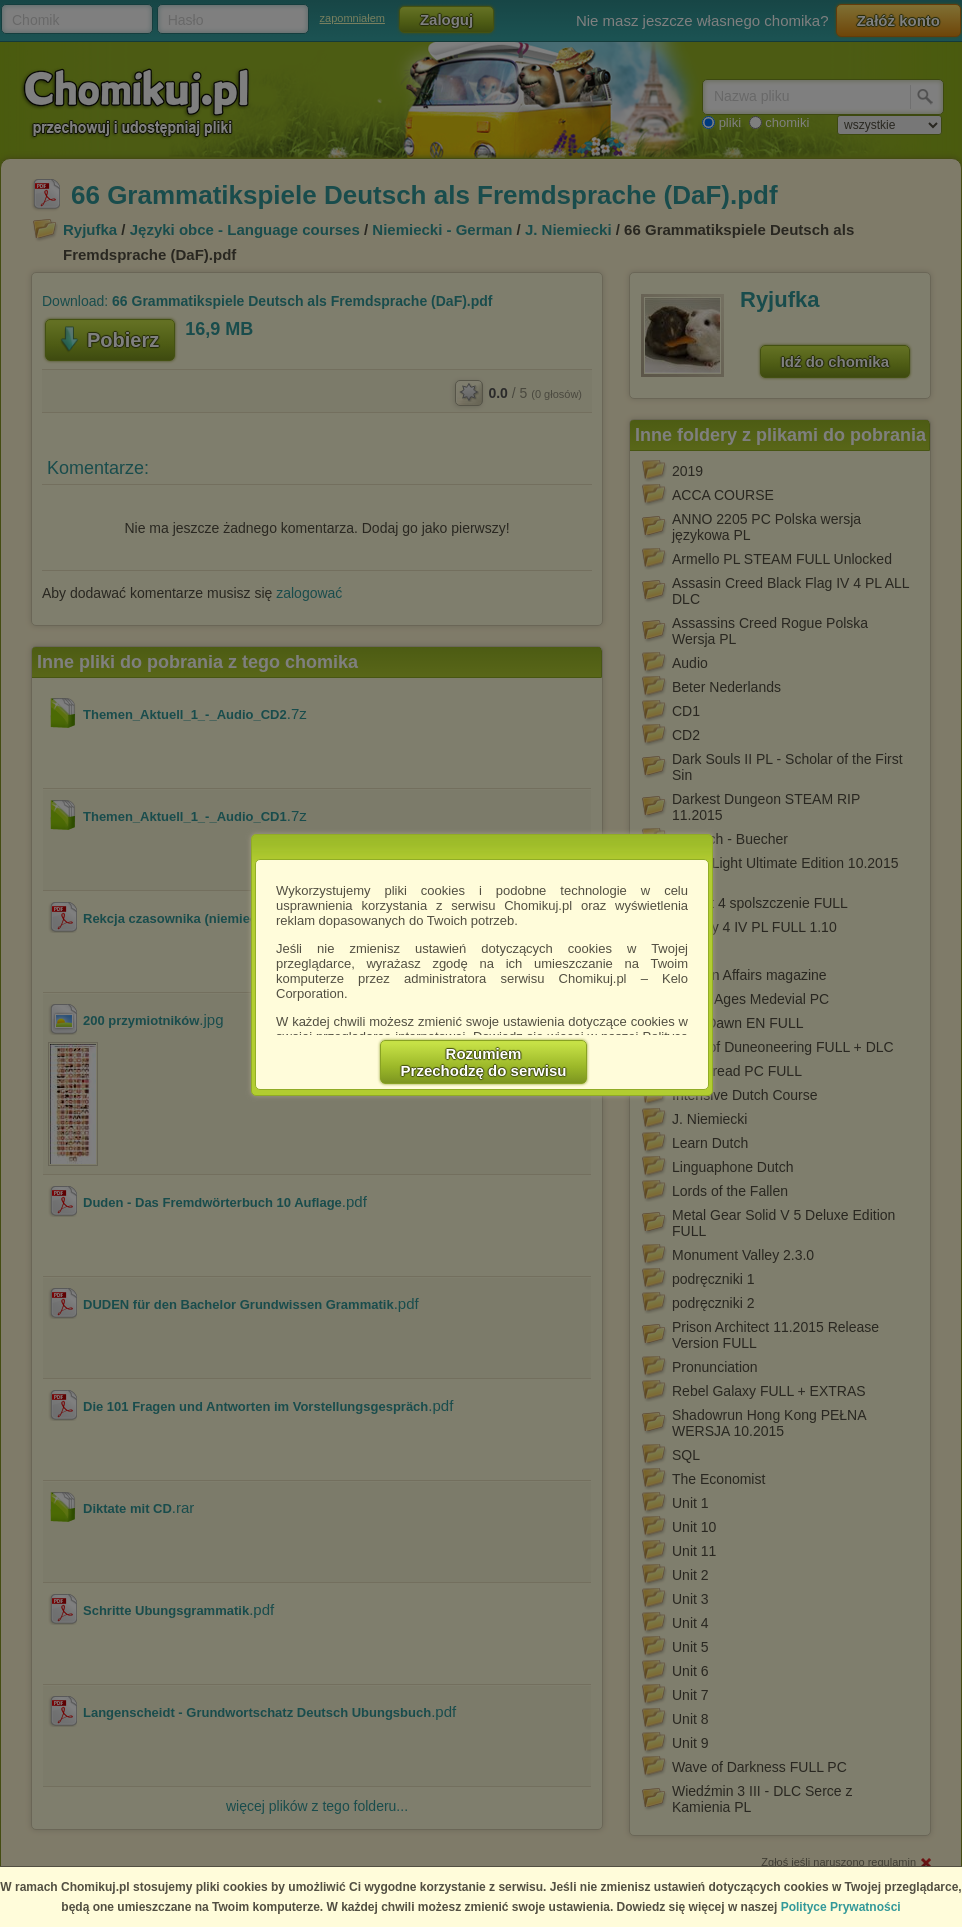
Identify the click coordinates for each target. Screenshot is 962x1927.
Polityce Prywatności (841, 1907)
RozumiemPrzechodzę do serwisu (484, 1062)
